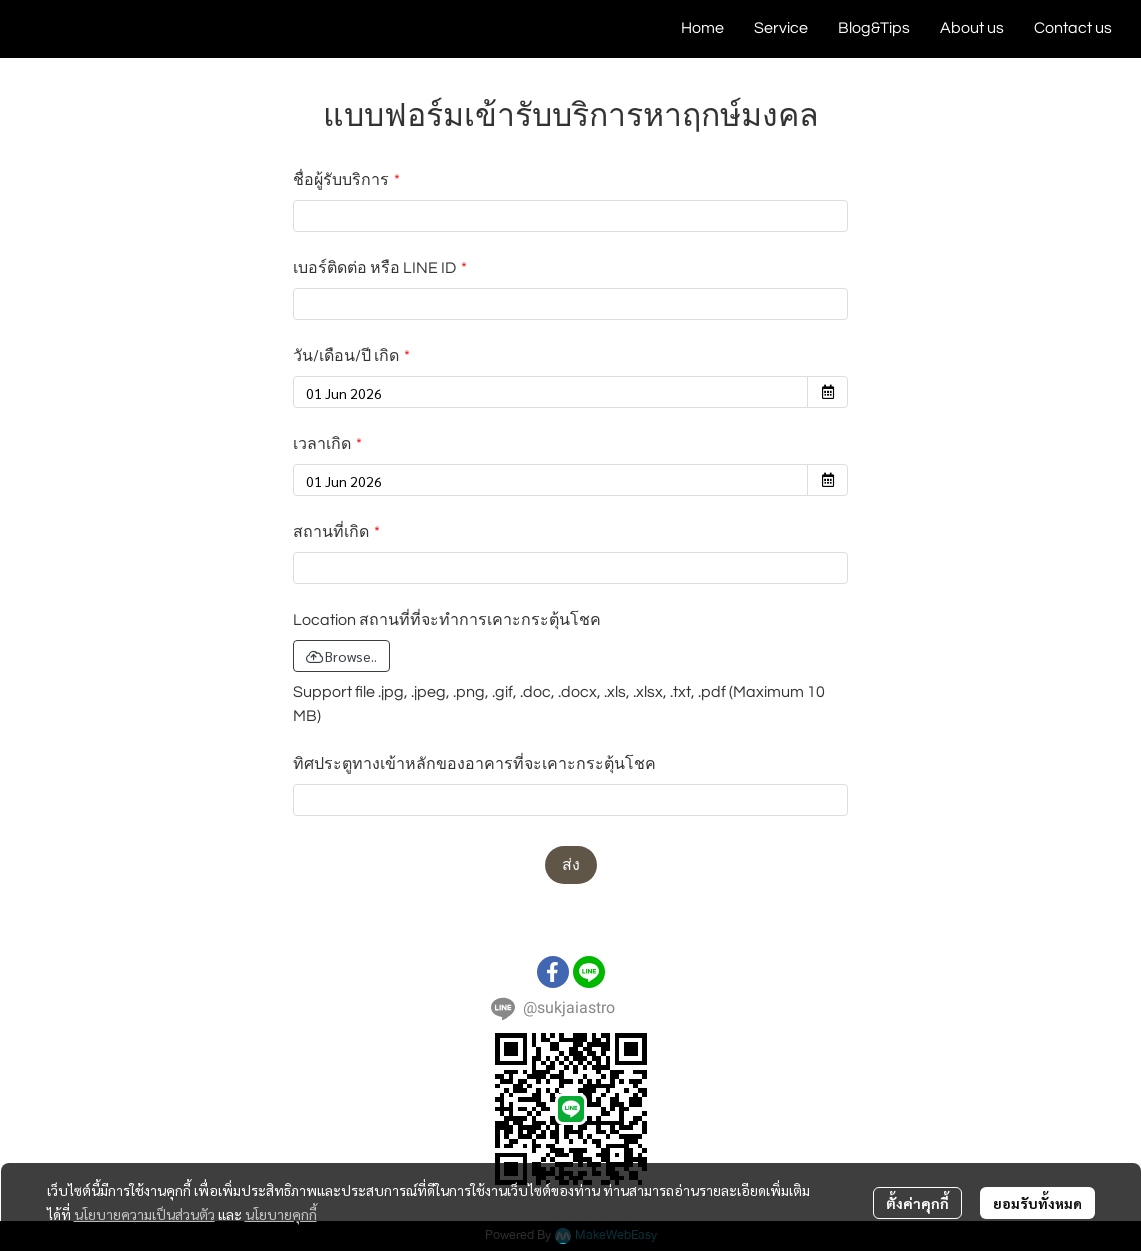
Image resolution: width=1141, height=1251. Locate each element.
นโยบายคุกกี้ (281, 1214)
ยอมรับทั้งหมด (1037, 1203)
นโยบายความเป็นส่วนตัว (144, 1214)
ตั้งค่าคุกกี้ (917, 1203)
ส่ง (571, 865)
